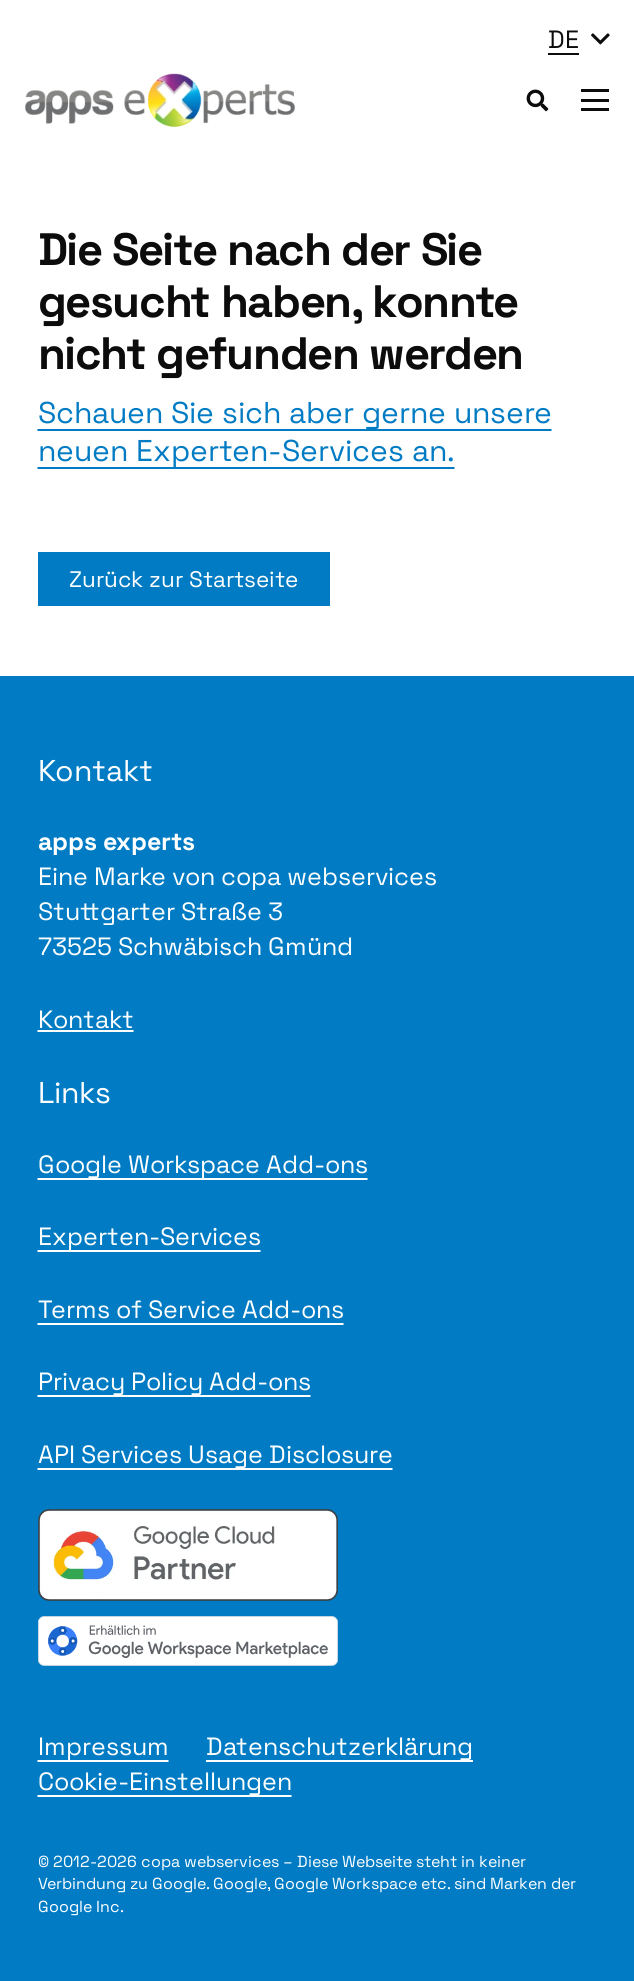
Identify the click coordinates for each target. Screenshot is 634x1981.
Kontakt (86, 1019)
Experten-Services (149, 1236)
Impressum (103, 1746)
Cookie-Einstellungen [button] (165, 1781)
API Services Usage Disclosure (215, 1454)
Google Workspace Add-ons (203, 1164)
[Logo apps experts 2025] (160, 100)
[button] (578, 39)
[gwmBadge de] (317, 1640)
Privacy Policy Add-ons (174, 1381)
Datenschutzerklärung (339, 1746)
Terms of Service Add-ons (191, 1309)
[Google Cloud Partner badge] (317, 1555)
